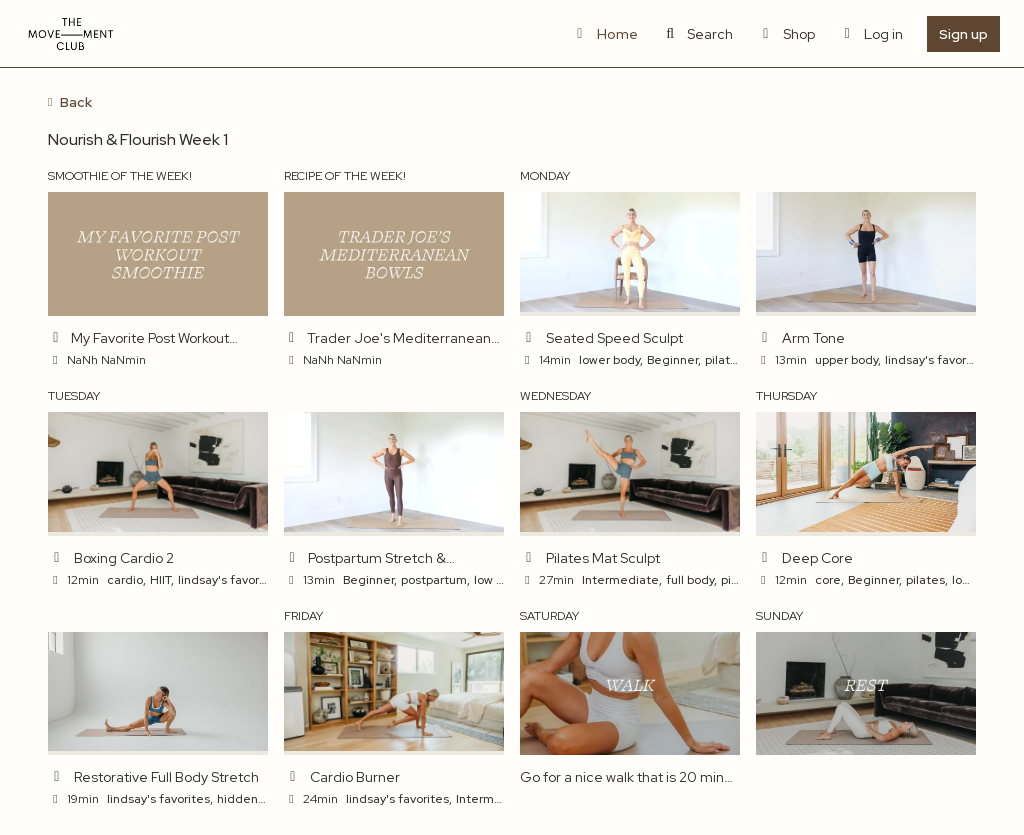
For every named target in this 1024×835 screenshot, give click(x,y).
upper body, (848, 360)
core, (829, 580)
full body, (691, 580)
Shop (786, 34)
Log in (871, 34)
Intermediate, (622, 580)
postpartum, (435, 580)
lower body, (611, 360)
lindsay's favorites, (938, 360)
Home (604, 34)
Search (698, 34)
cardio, (126, 580)
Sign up (963, 34)
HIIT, (162, 580)
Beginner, (674, 360)
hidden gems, (257, 799)
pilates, (726, 360)
